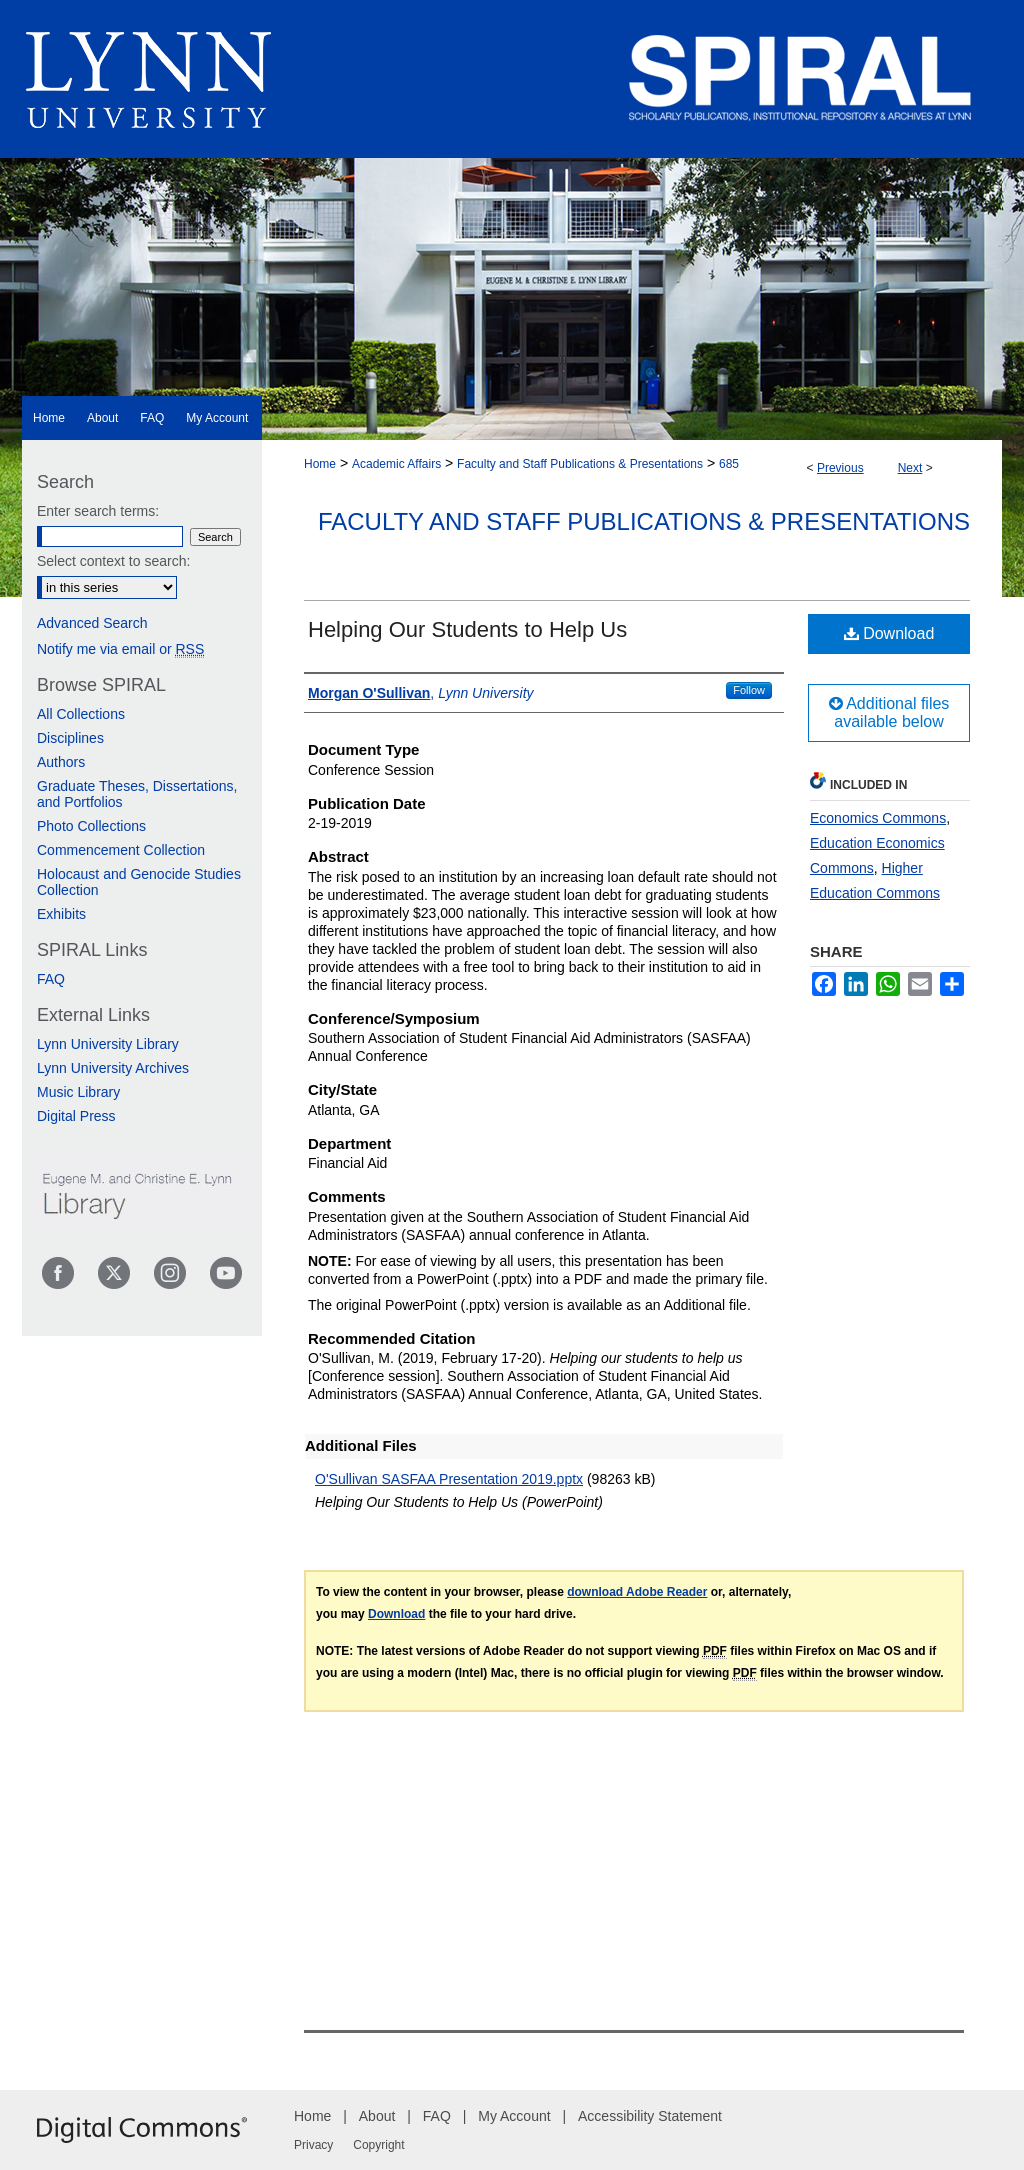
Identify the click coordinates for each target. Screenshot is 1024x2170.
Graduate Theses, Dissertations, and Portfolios (137, 794)
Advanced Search (92, 623)
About (377, 2116)
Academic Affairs (396, 464)
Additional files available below (889, 712)
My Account (514, 2116)
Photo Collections (91, 826)
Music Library (78, 1092)
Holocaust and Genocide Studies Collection (139, 882)
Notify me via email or (120, 649)
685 (729, 464)
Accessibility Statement (650, 2116)
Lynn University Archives (113, 1068)
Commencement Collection (121, 850)
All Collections (81, 714)
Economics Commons (878, 818)
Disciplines (70, 738)
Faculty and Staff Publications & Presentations (580, 464)
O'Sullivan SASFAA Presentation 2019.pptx (449, 1479)
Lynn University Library (108, 1044)
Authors (61, 762)
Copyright (378, 2145)
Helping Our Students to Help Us (467, 629)
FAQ (51, 979)
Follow (749, 690)
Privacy (313, 2145)
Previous (840, 468)
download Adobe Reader (637, 1592)
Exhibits (61, 914)
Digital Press (76, 1116)
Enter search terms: (98, 511)
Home (320, 464)
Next (910, 468)
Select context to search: (113, 561)
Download (889, 633)
